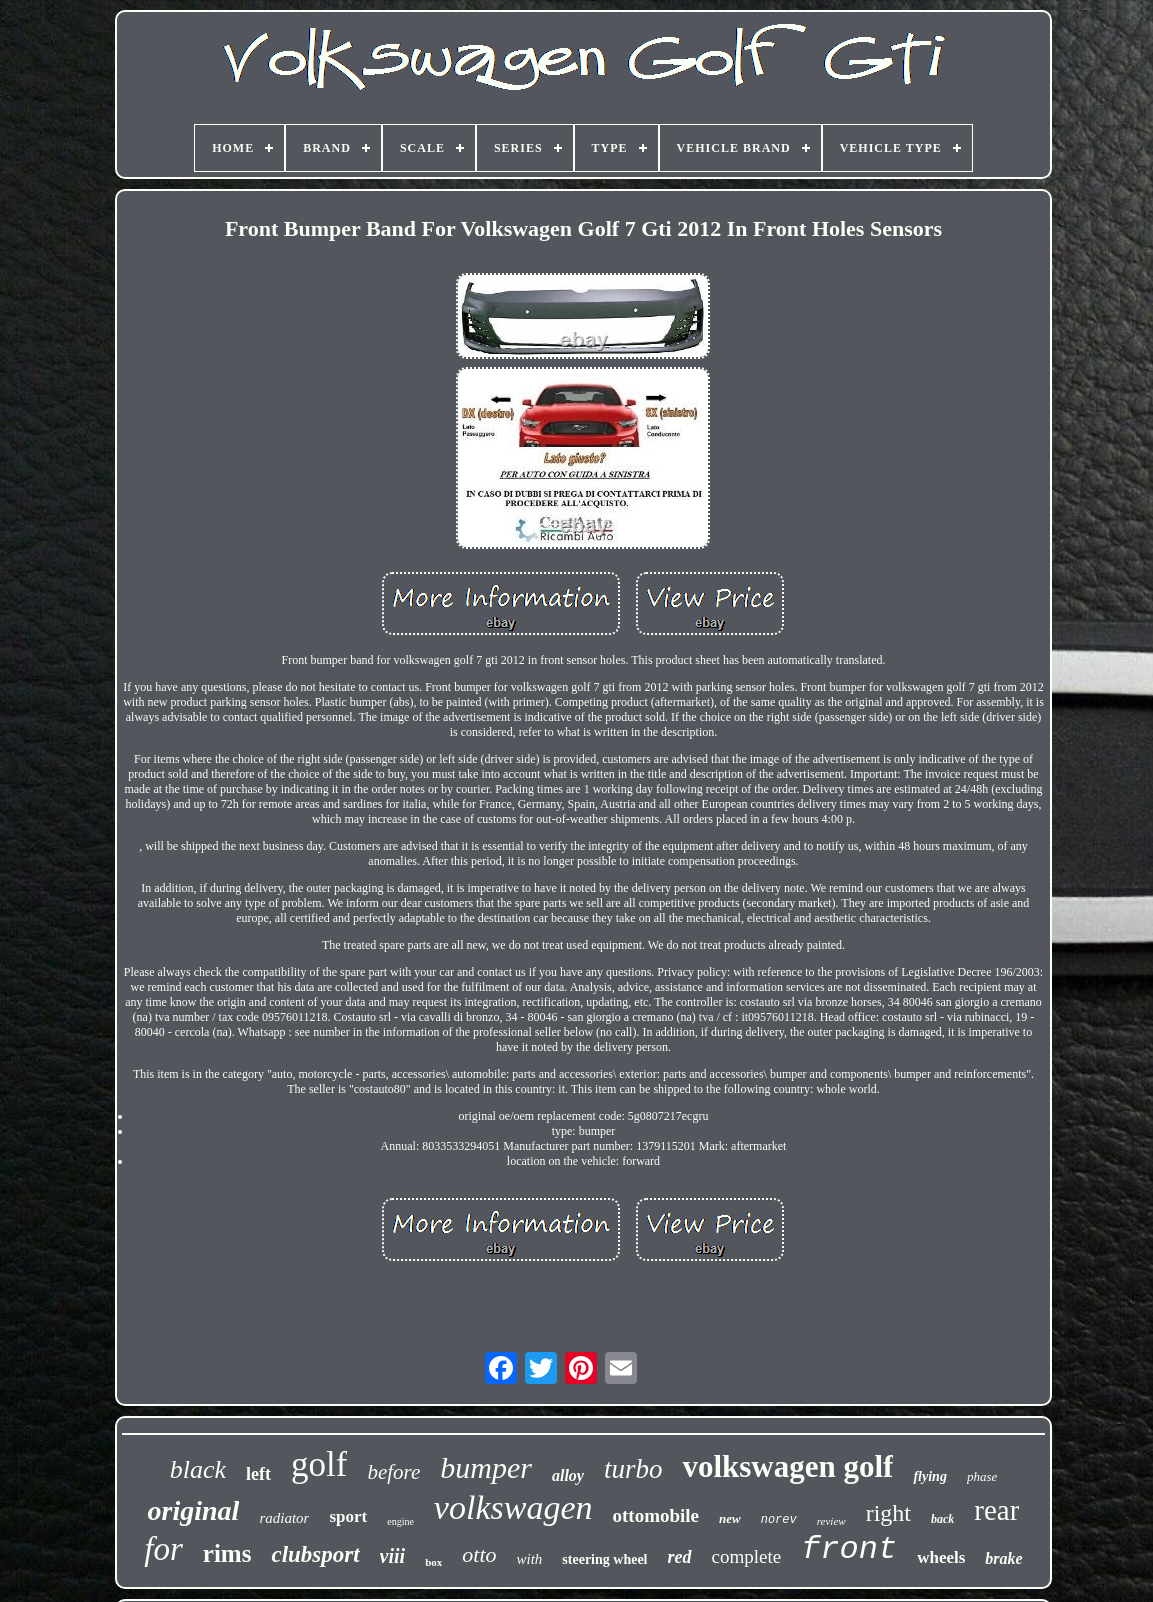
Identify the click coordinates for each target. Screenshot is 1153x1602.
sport (348, 1516)
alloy (568, 1475)
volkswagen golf (787, 1466)
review (831, 1521)
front (849, 1549)
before (393, 1472)
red (680, 1557)
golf (319, 1464)
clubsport (315, 1554)
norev (779, 1520)
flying (929, 1476)
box (433, 1562)
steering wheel (604, 1559)
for (163, 1549)
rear (996, 1510)
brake (1003, 1558)
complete (747, 1556)
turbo (633, 1469)
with (530, 1559)
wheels (941, 1557)
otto (479, 1554)
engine (400, 1521)
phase (982, 1476)
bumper (486, 1467)
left (258, 1474)
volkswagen (513, 1507)
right (888, 1513)
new (730, 1518)
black (198, 1469)
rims (227, 1553)
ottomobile (656, 1515)
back (942, 1519)
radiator (284, 1518)
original (194, 1510)
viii (393, 1556)
